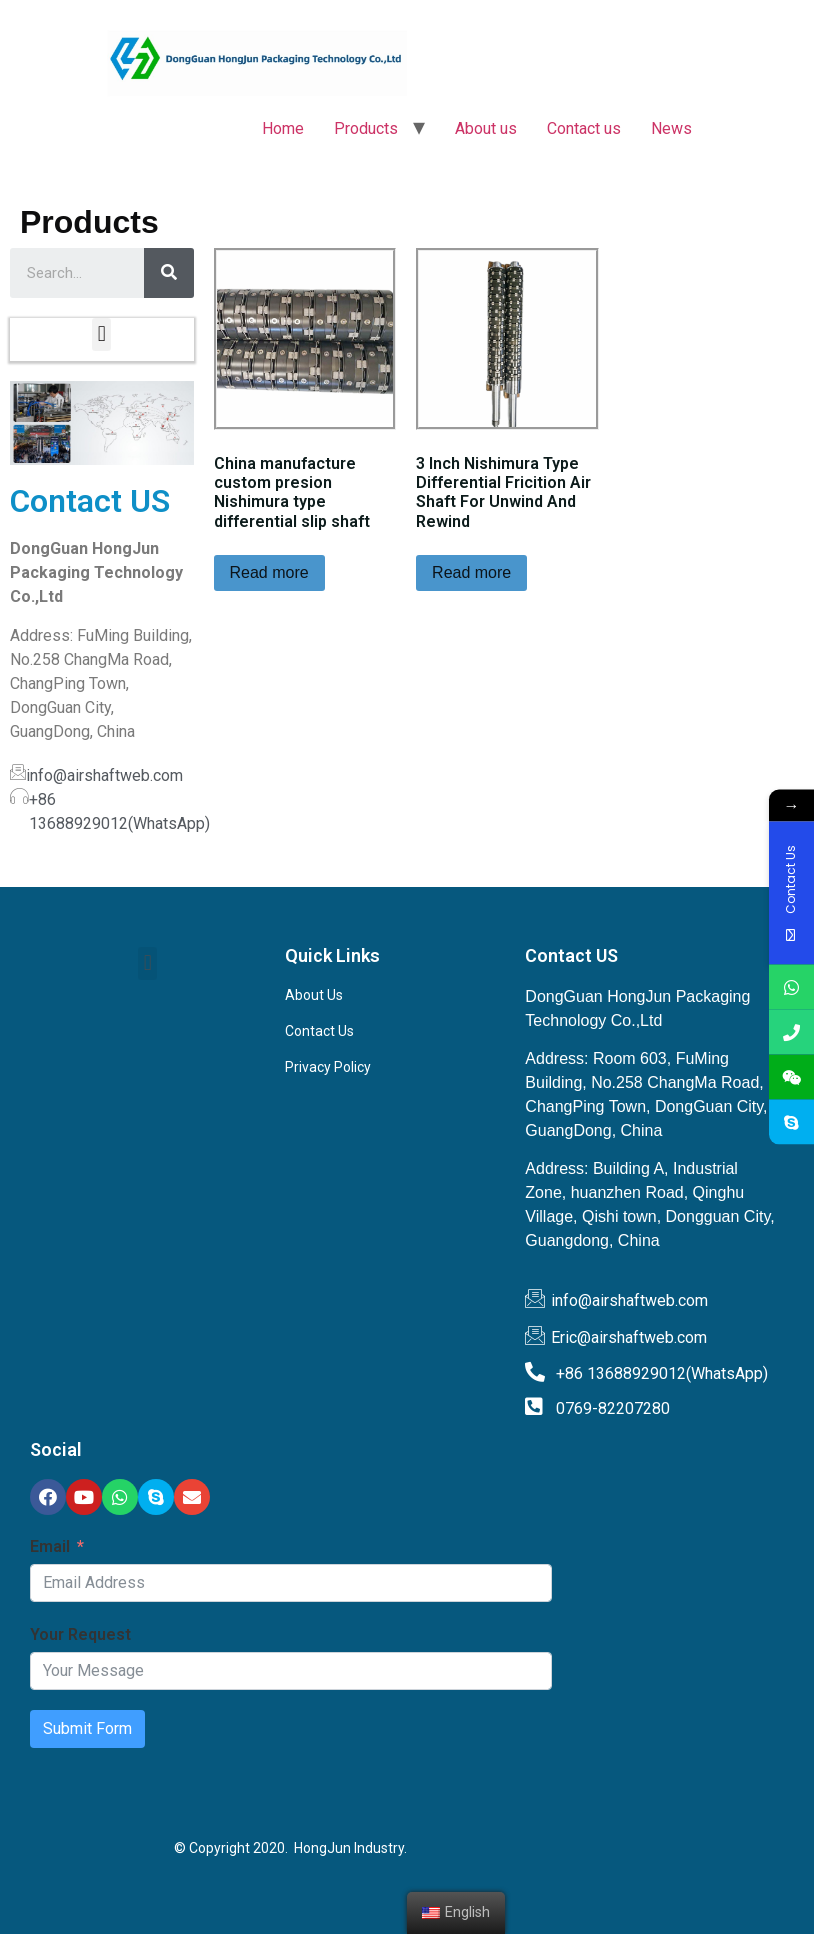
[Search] (169, 273)
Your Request (80, 1634)
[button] (101, 334)
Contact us (584, 128)
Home (283, 128)
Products (366, 128)
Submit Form (87, 1728)
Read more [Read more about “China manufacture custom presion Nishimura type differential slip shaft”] (269, 572)
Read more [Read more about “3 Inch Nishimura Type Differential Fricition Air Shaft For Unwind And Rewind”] (471, 572)
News (671, 128)
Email (50, 1546)
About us (486, 128)
